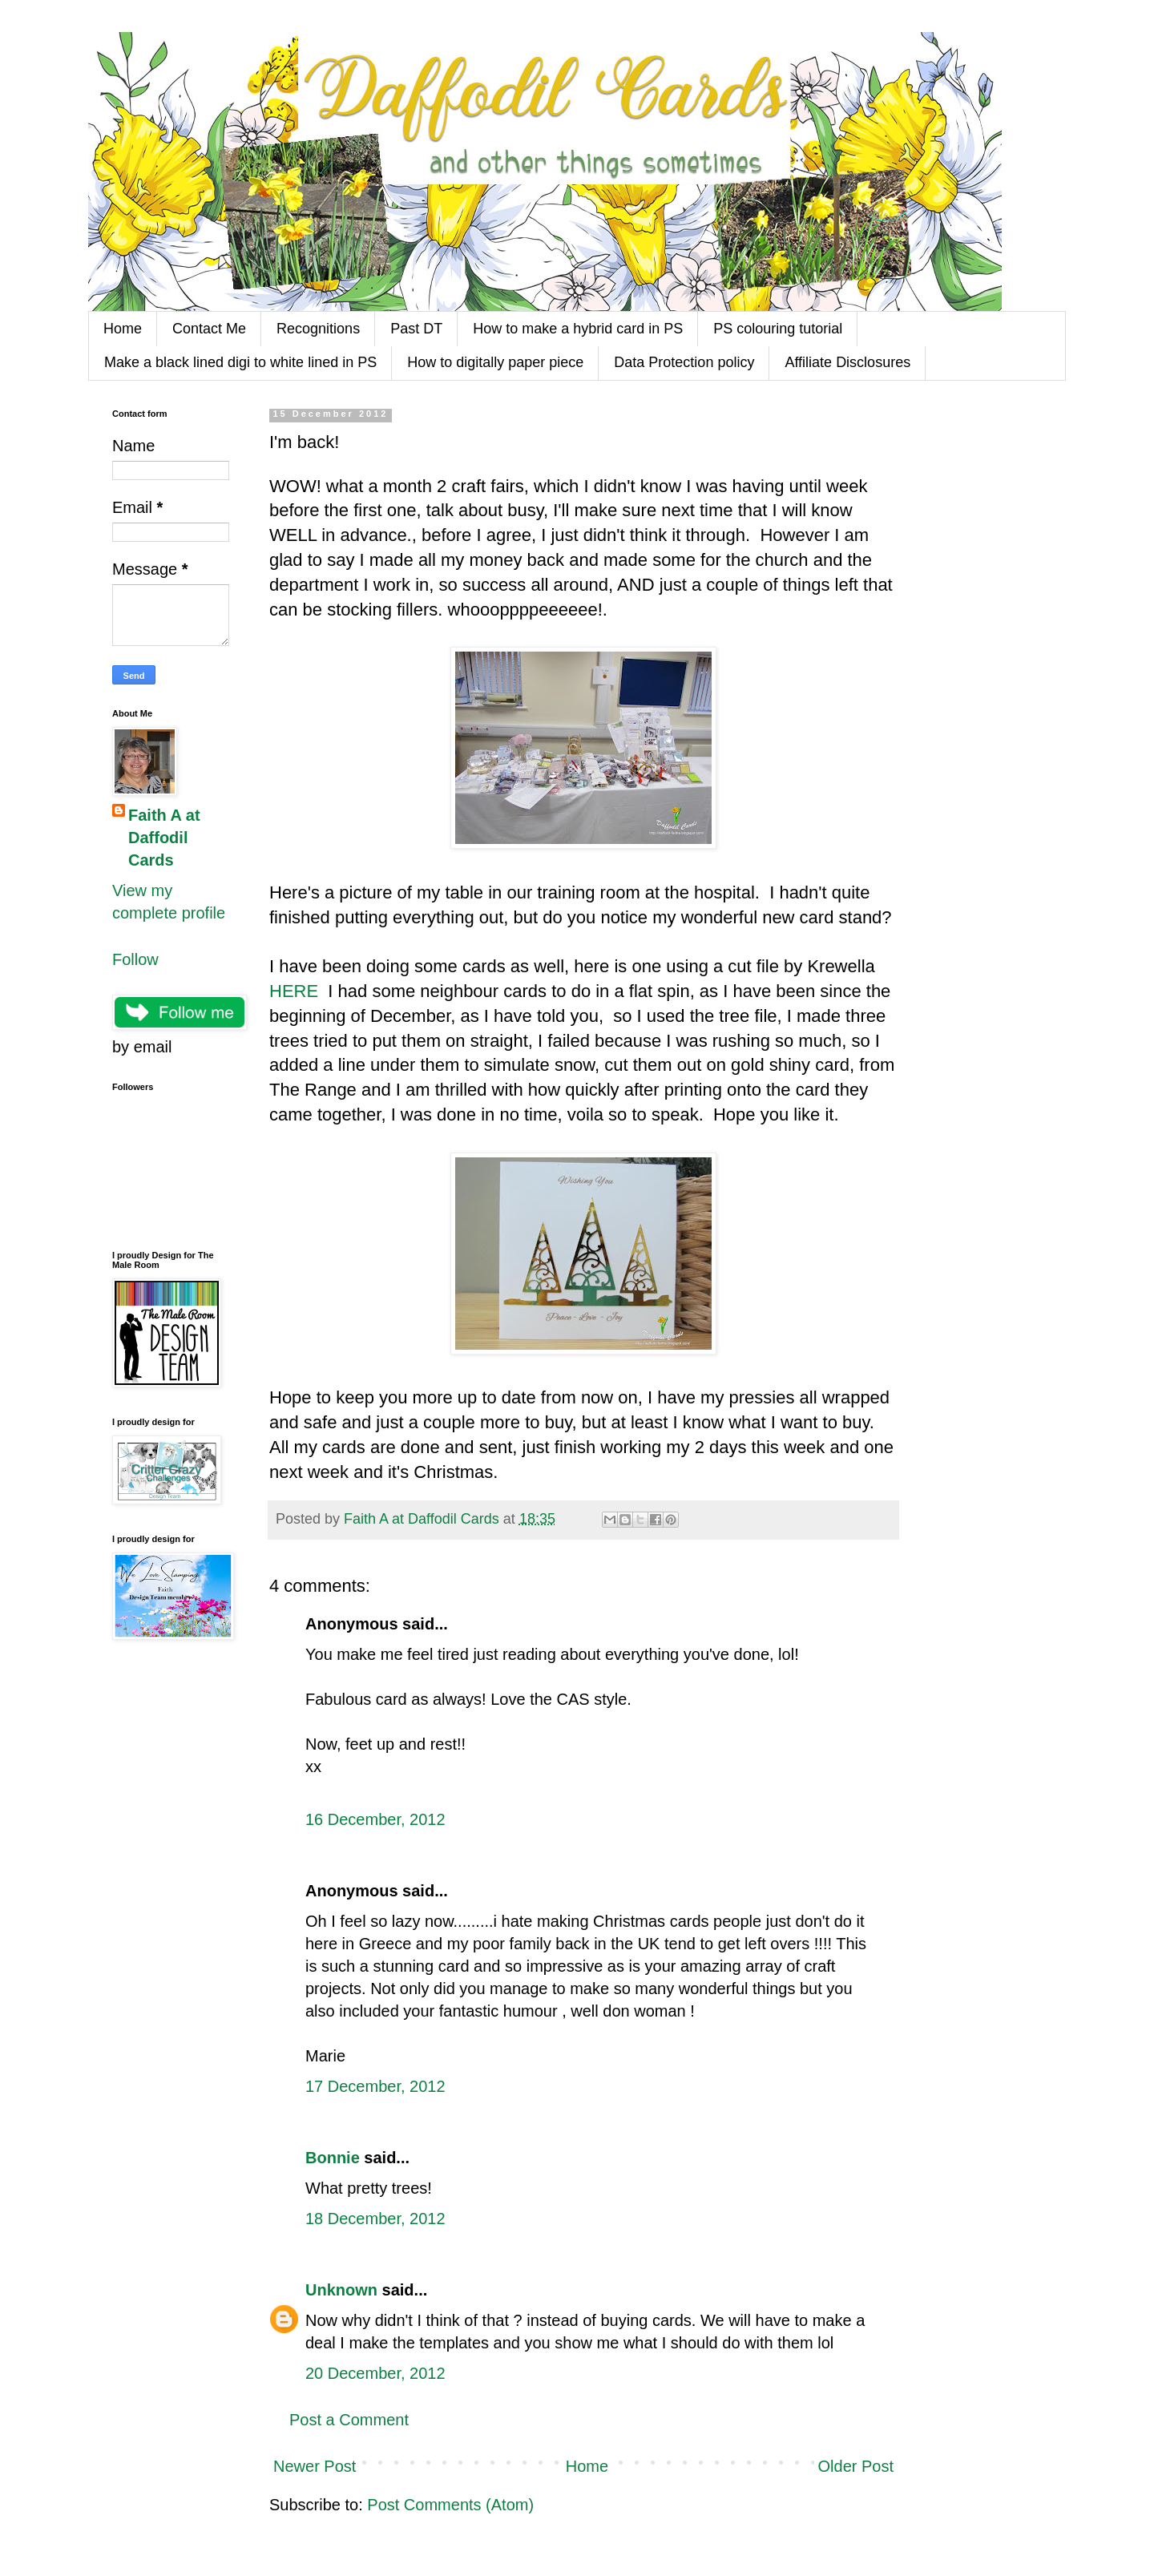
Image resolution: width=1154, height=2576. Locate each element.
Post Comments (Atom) (450, 2504)
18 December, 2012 (375, 2218)
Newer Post (314, 2466)
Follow (135, 959)
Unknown (341, 2290)
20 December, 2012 (375, 2373)
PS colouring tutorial (777, 329)
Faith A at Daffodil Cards (164, 837)
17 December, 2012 (375, 2086)
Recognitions (318, 329)
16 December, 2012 (375, 1819)
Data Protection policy (684, 362)
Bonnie (332, 2157)
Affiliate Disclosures (847, 362)
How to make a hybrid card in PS (578, 329)
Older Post (856, 2466)
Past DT (416, 329)
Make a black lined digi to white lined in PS (240, 362)
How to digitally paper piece (495, 362)
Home (122, 329)
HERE (293, 991)
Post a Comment (349, 2420)
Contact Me (209, 329)
